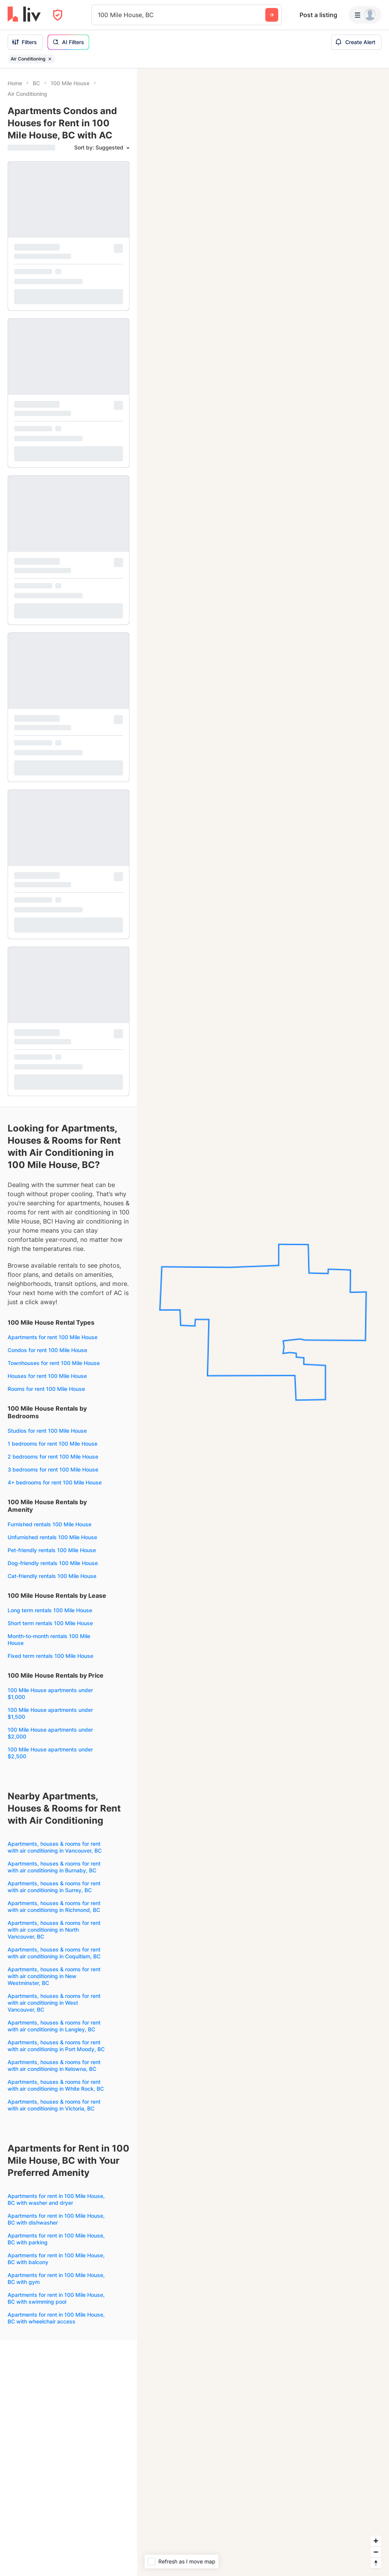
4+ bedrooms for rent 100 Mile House (55, 1482)
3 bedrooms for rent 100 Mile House (53, 1469)
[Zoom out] (375, 2551)
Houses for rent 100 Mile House (47, 1376)
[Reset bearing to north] (375, 2562)
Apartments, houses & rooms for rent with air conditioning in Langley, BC (54, 2026)
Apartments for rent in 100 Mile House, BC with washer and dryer (56, 2199)
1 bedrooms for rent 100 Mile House (52, 1443)
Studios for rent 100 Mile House (47, 1430)
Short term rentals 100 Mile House (50, 1623)
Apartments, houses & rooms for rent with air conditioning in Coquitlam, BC (54, 1952)
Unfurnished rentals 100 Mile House (52, 1537)
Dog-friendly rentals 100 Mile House (53, 1563)
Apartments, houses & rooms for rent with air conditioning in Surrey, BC (54, 1886)
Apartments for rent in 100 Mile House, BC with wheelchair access (56, 2318)
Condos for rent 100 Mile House (47, 1350)
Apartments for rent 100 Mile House (52, 1337)
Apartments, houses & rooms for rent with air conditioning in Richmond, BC (54, 1906)
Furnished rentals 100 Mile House (49, 1524)
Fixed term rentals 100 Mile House (50, 1656)
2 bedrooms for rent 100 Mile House (53, 1456)
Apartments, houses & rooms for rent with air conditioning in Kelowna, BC (54, 2065)
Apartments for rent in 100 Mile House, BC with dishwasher (56, 2219)
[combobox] (99, 15)
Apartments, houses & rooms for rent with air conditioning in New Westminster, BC (54, 1976)
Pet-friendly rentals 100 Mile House (52, 1550)
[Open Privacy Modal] (57, 15)
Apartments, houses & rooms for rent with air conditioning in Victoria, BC (54, 2105)
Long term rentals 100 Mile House (50, 1610)
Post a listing (318, 15)
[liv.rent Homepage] (24, 14)
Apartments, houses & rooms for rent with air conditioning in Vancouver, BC (55, 1847)
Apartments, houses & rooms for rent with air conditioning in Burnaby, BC (54, 1867)
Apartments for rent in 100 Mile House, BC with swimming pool (56, 2298)
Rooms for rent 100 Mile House (46, 1389)
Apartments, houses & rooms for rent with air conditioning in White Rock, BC (56, 2085)
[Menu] (365, 15)
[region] (263, 1322)
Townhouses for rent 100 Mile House (54, 1363)
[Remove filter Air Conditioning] (50, 59)
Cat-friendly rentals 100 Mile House (52, 1576)
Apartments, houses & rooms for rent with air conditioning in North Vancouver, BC (54, 1930)
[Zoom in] (375, 2540)
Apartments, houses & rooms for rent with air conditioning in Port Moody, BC (56, 2045)
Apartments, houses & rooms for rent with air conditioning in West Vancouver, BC (54, 2003)
